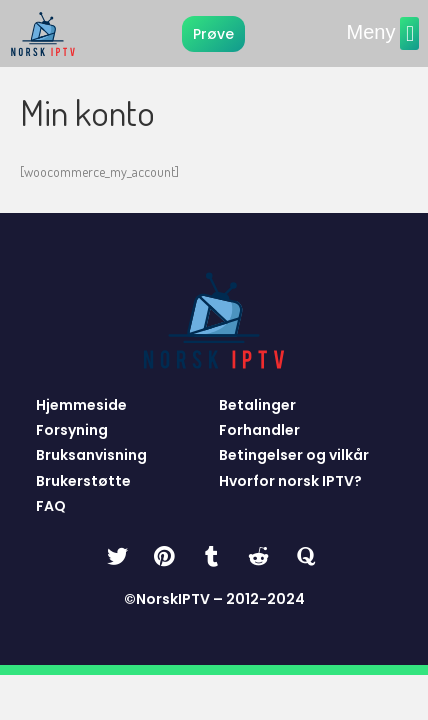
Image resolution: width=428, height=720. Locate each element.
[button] (409, 33)
